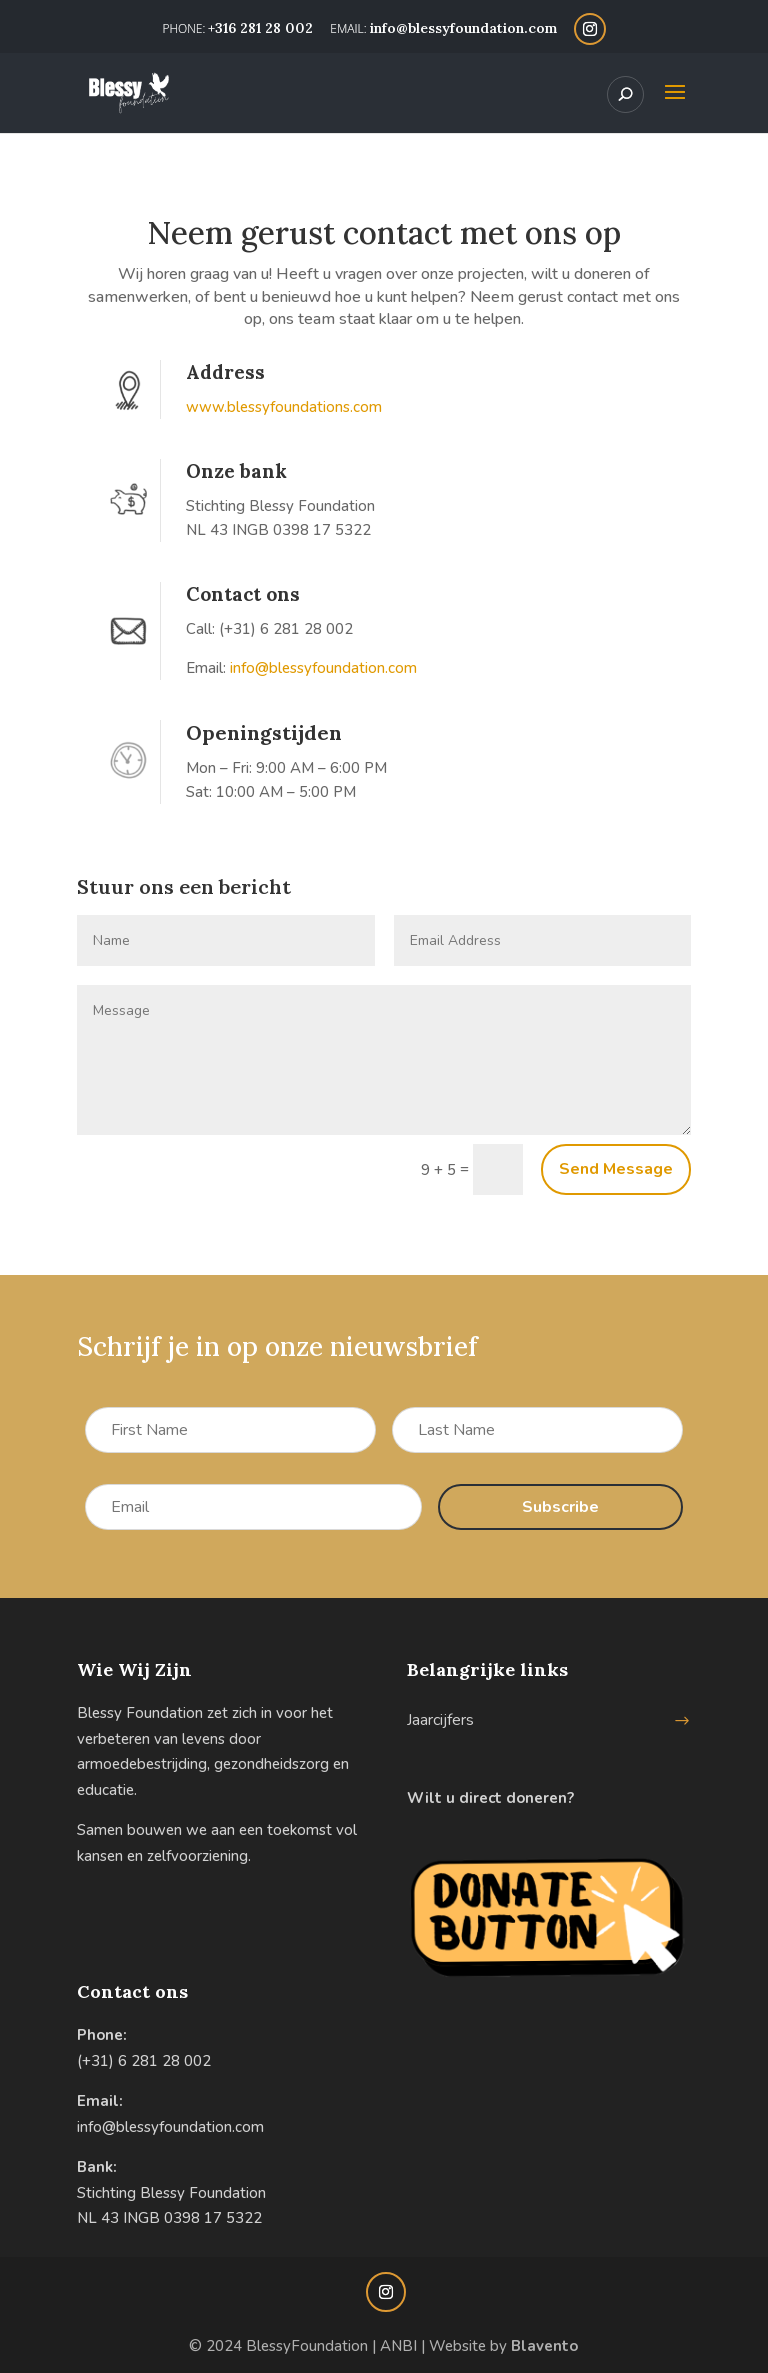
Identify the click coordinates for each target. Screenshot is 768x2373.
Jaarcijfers (440, 1720)
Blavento (544, 2346)
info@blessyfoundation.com (170, 2127)
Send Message (616, 1169)
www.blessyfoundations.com (284, 407)
